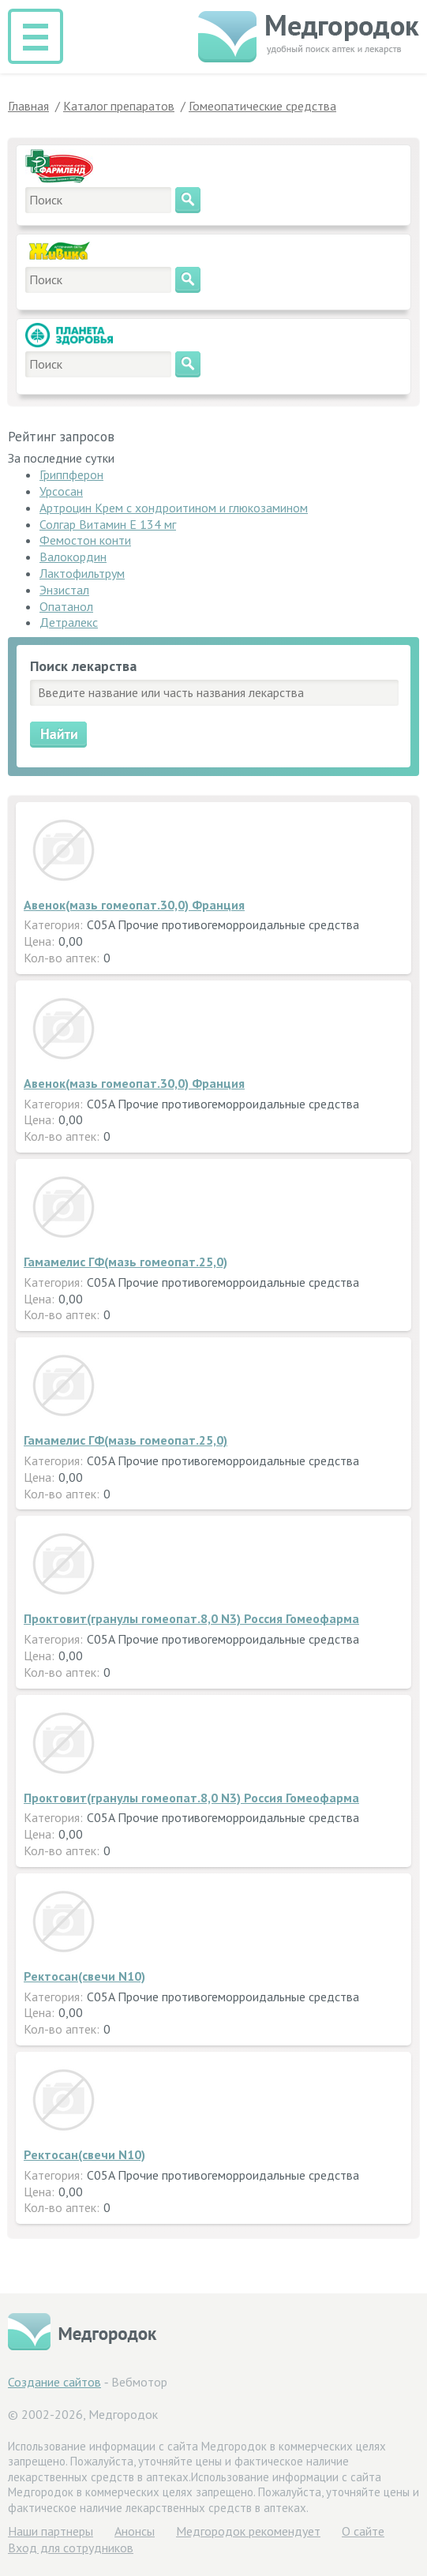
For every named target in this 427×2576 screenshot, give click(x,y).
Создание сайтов (54, 2382)
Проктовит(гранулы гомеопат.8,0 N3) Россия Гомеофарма (191, 1618)
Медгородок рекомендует (248, 2531)
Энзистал (64, 590)
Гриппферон (71, 474)
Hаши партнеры (50, 2531)
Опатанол (66, 606)
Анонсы (134, 2531)
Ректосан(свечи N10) (84, 1976)
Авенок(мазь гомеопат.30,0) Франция (134, 905)
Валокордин (73, 556)
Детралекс (68, 622)
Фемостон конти (85, 540)
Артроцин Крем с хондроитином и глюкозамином (173, 508)
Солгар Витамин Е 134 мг (107, 524)
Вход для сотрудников (70, 2547)
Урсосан (61, 491)
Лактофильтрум (82, 573)
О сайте (363, 2531)
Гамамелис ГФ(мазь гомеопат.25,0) (125, 1261)
